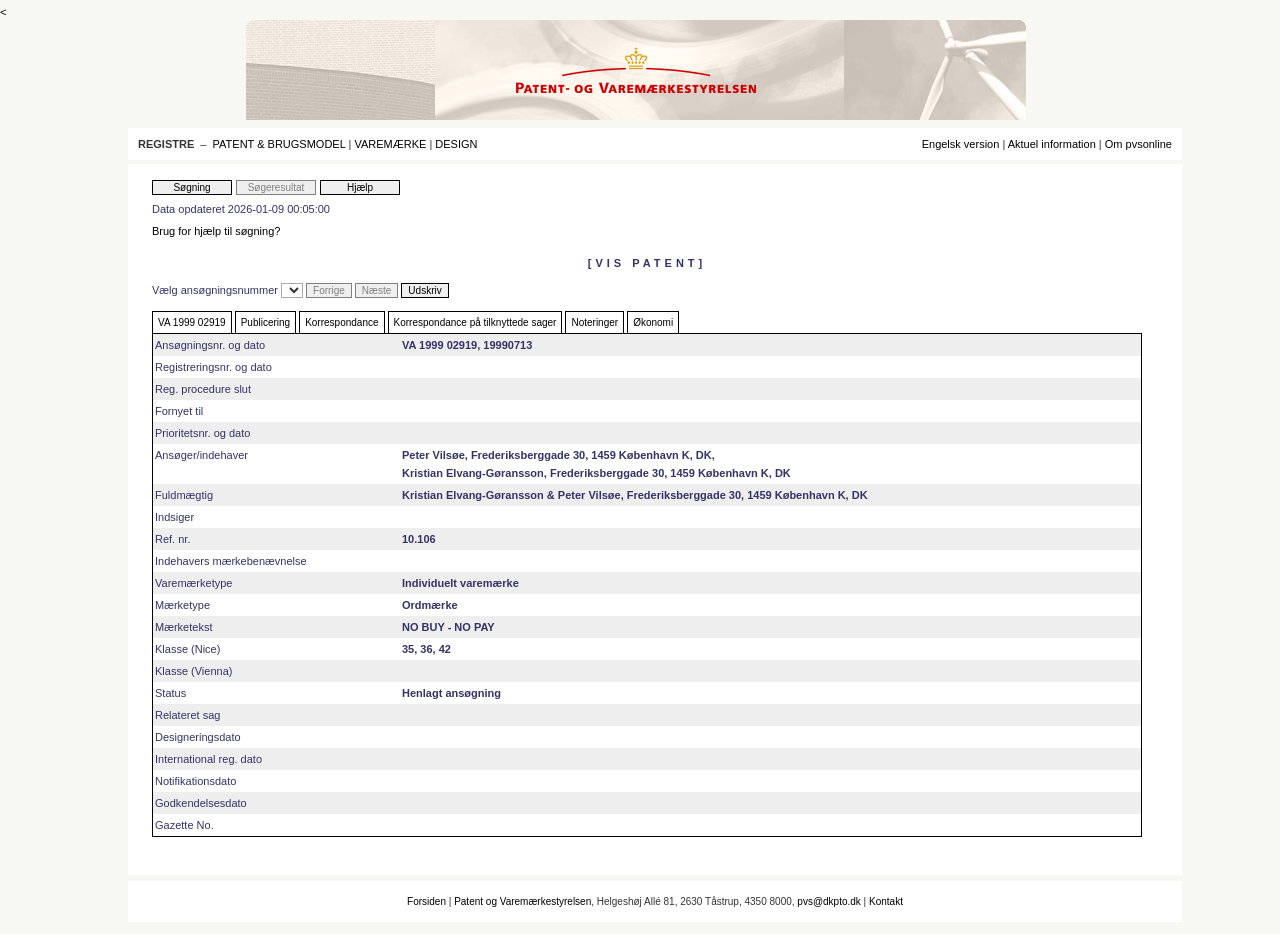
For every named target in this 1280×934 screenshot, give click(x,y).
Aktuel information (1052, 144)
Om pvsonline (1138, 144)
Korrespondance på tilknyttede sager (475, 322)
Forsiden (426, 901)
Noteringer (594, 322)
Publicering (265, 322)
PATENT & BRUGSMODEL (279, 144)
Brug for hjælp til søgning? (216, 231)
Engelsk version (961, 144)
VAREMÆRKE (390, 144)
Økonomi (653, 322)
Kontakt (886, 901)
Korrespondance (341, 322)
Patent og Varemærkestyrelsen (522, 901)
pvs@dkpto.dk (829, 901)
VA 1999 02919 (192, 322)
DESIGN (456, 144)
